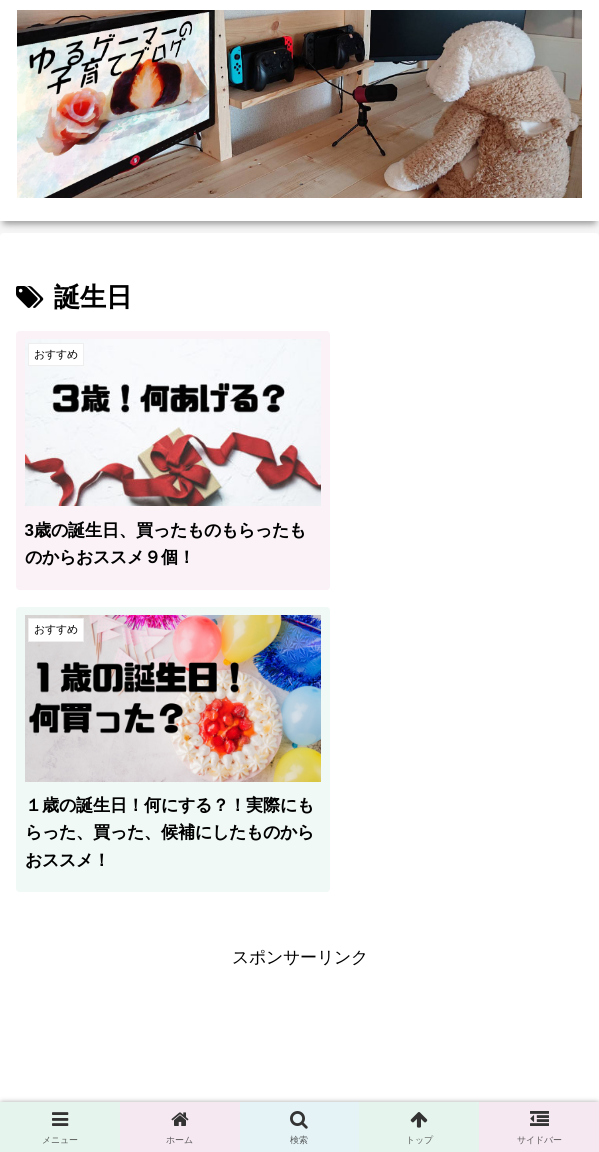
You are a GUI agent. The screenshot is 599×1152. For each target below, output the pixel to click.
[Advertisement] (299, 818)
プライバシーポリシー (158, 1088)
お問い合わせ (441, 1088)
